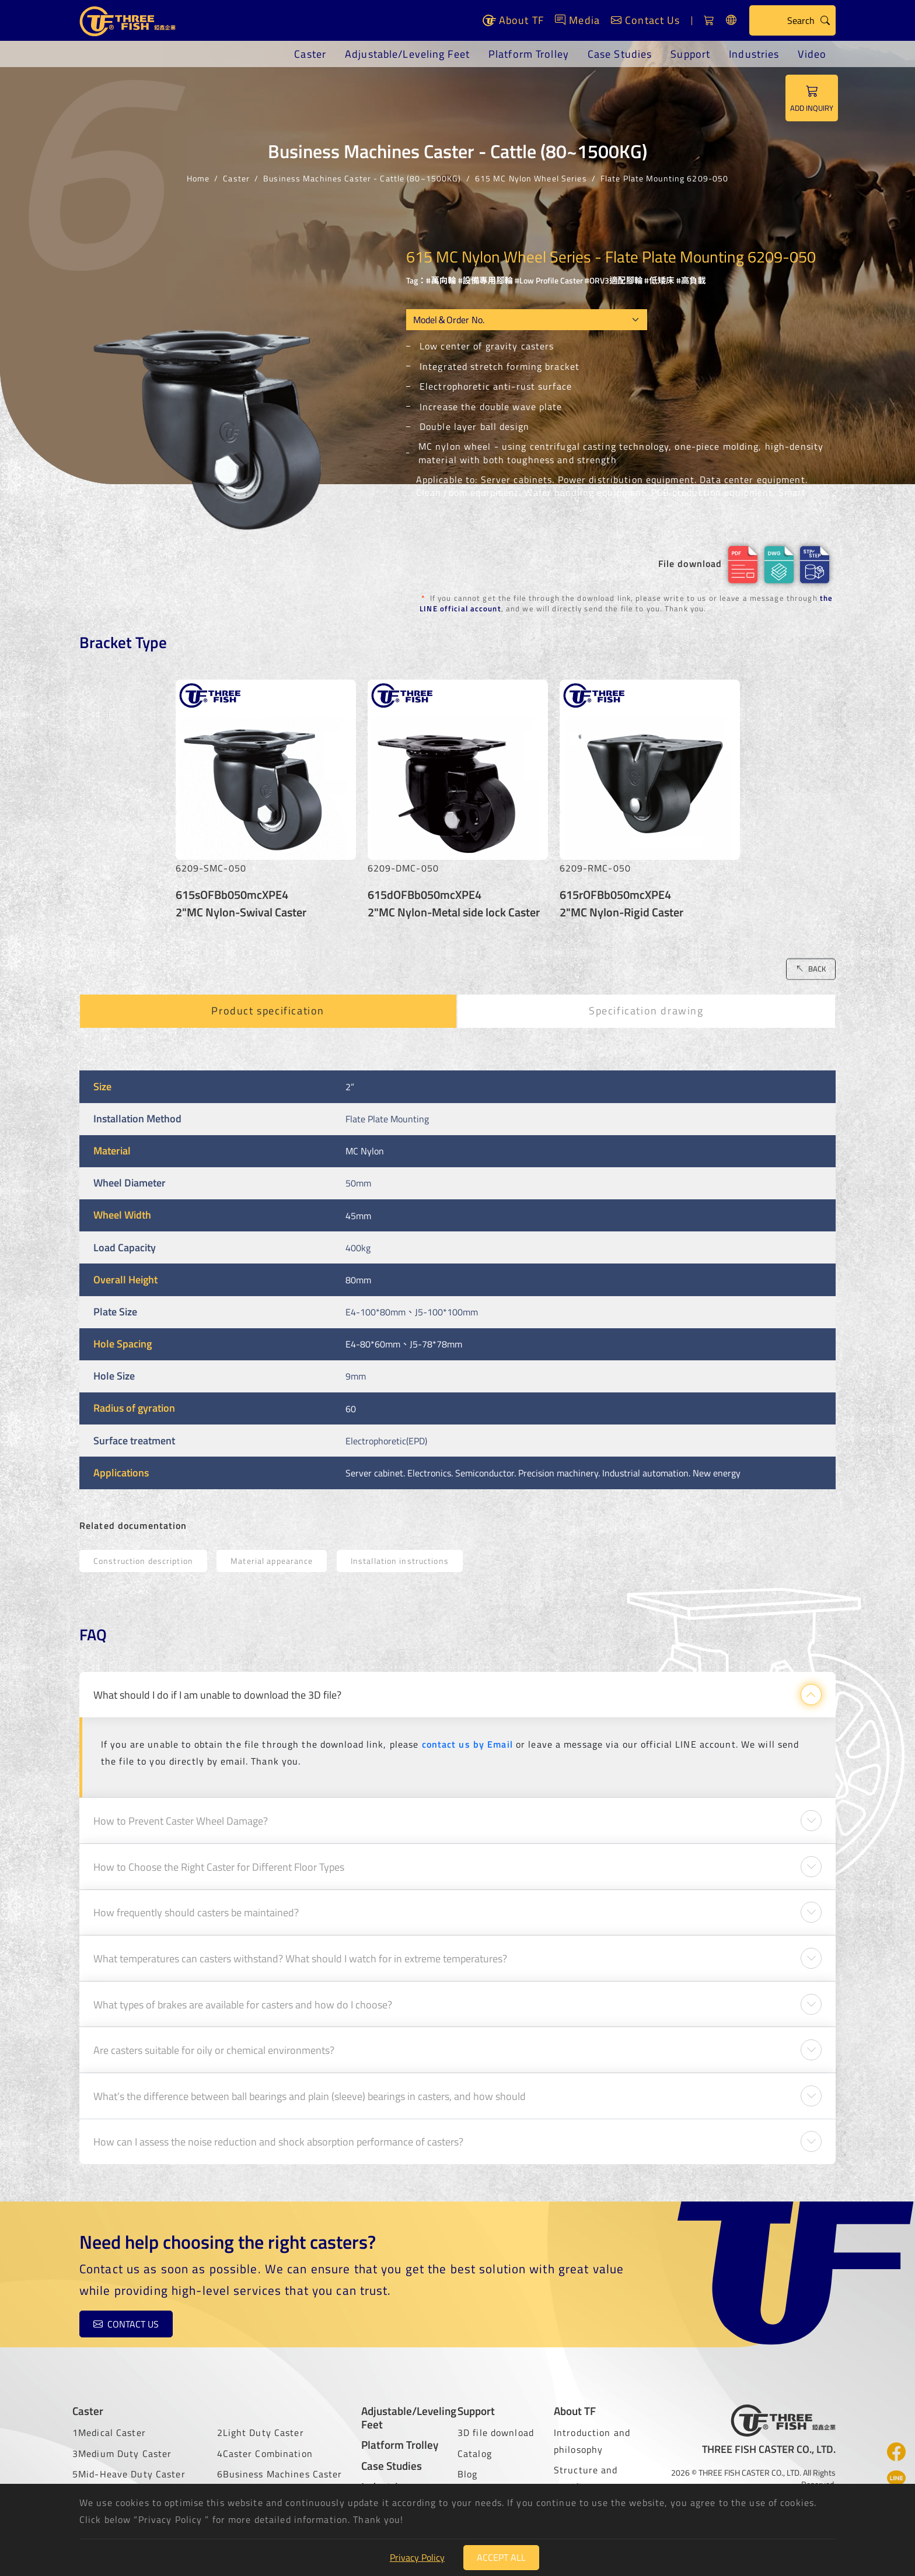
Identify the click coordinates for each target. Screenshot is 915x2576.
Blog (467, 2474)
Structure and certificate (586, 2478)
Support (690, 54)
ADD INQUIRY (811, 98)
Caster (310, 54)
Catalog (475, 2453)
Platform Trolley (528, 54)
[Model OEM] (526, 319)
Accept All (501, 2557)
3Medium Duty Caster (122, 2453)
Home (198, 178)
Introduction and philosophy (592, 2441)
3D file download (496, 2433)
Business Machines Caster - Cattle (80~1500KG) (362, 178)
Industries (754, 54)
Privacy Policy (417, 2557)
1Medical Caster (109, 2433)
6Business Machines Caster (280, 2474)
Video (812, 54)
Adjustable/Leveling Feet (407, 54)
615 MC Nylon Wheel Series (531, 178)
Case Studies (620, 54)
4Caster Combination (265, 2453)
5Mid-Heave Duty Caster (129, 2474)
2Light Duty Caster (260, 2433)
